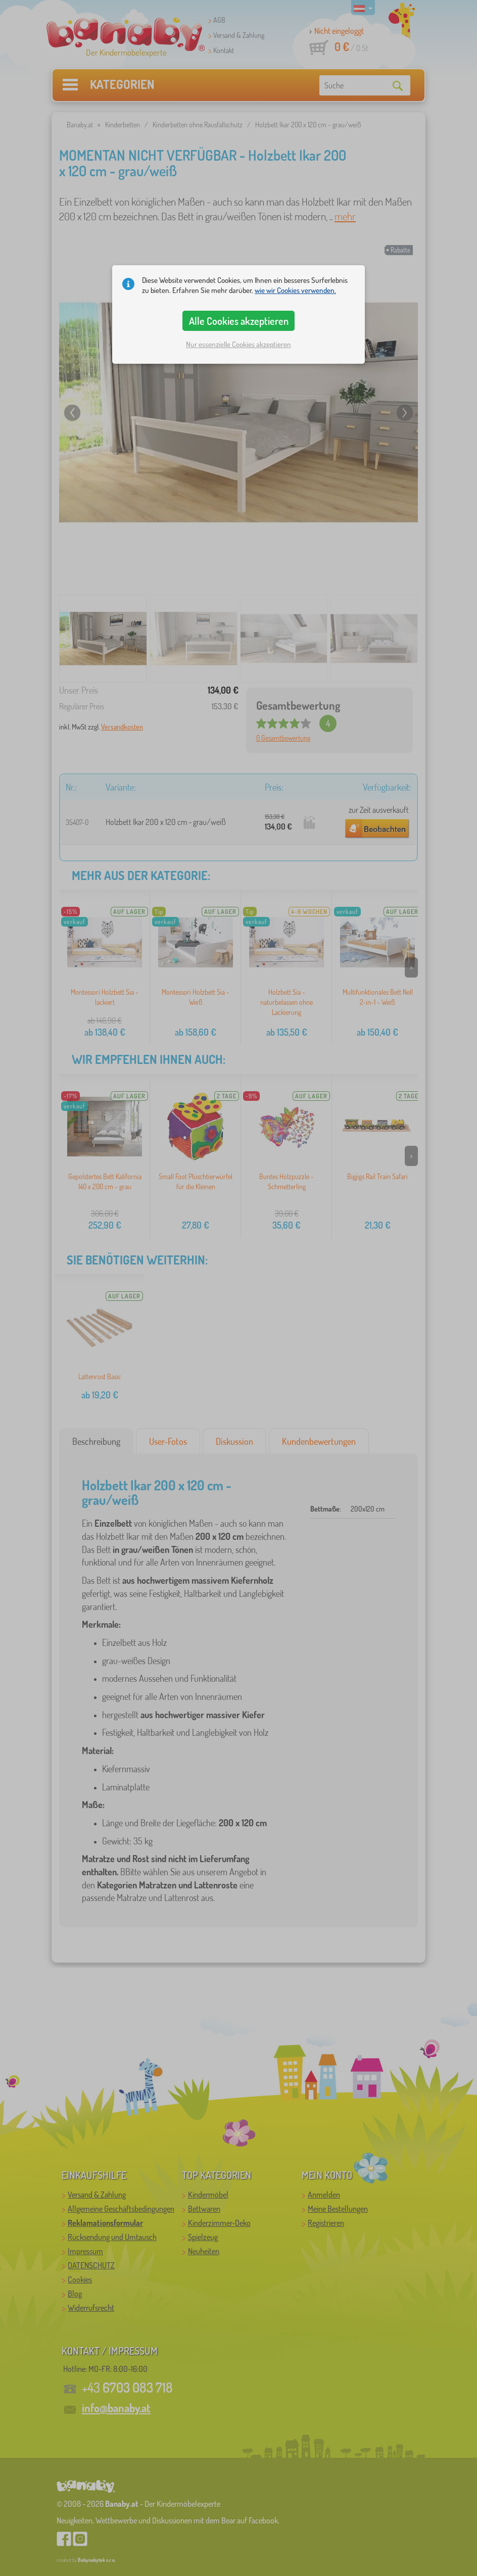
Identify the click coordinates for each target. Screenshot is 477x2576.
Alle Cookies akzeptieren (239, 320)
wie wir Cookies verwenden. (295, 290)
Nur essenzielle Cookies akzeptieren (238, 344)
